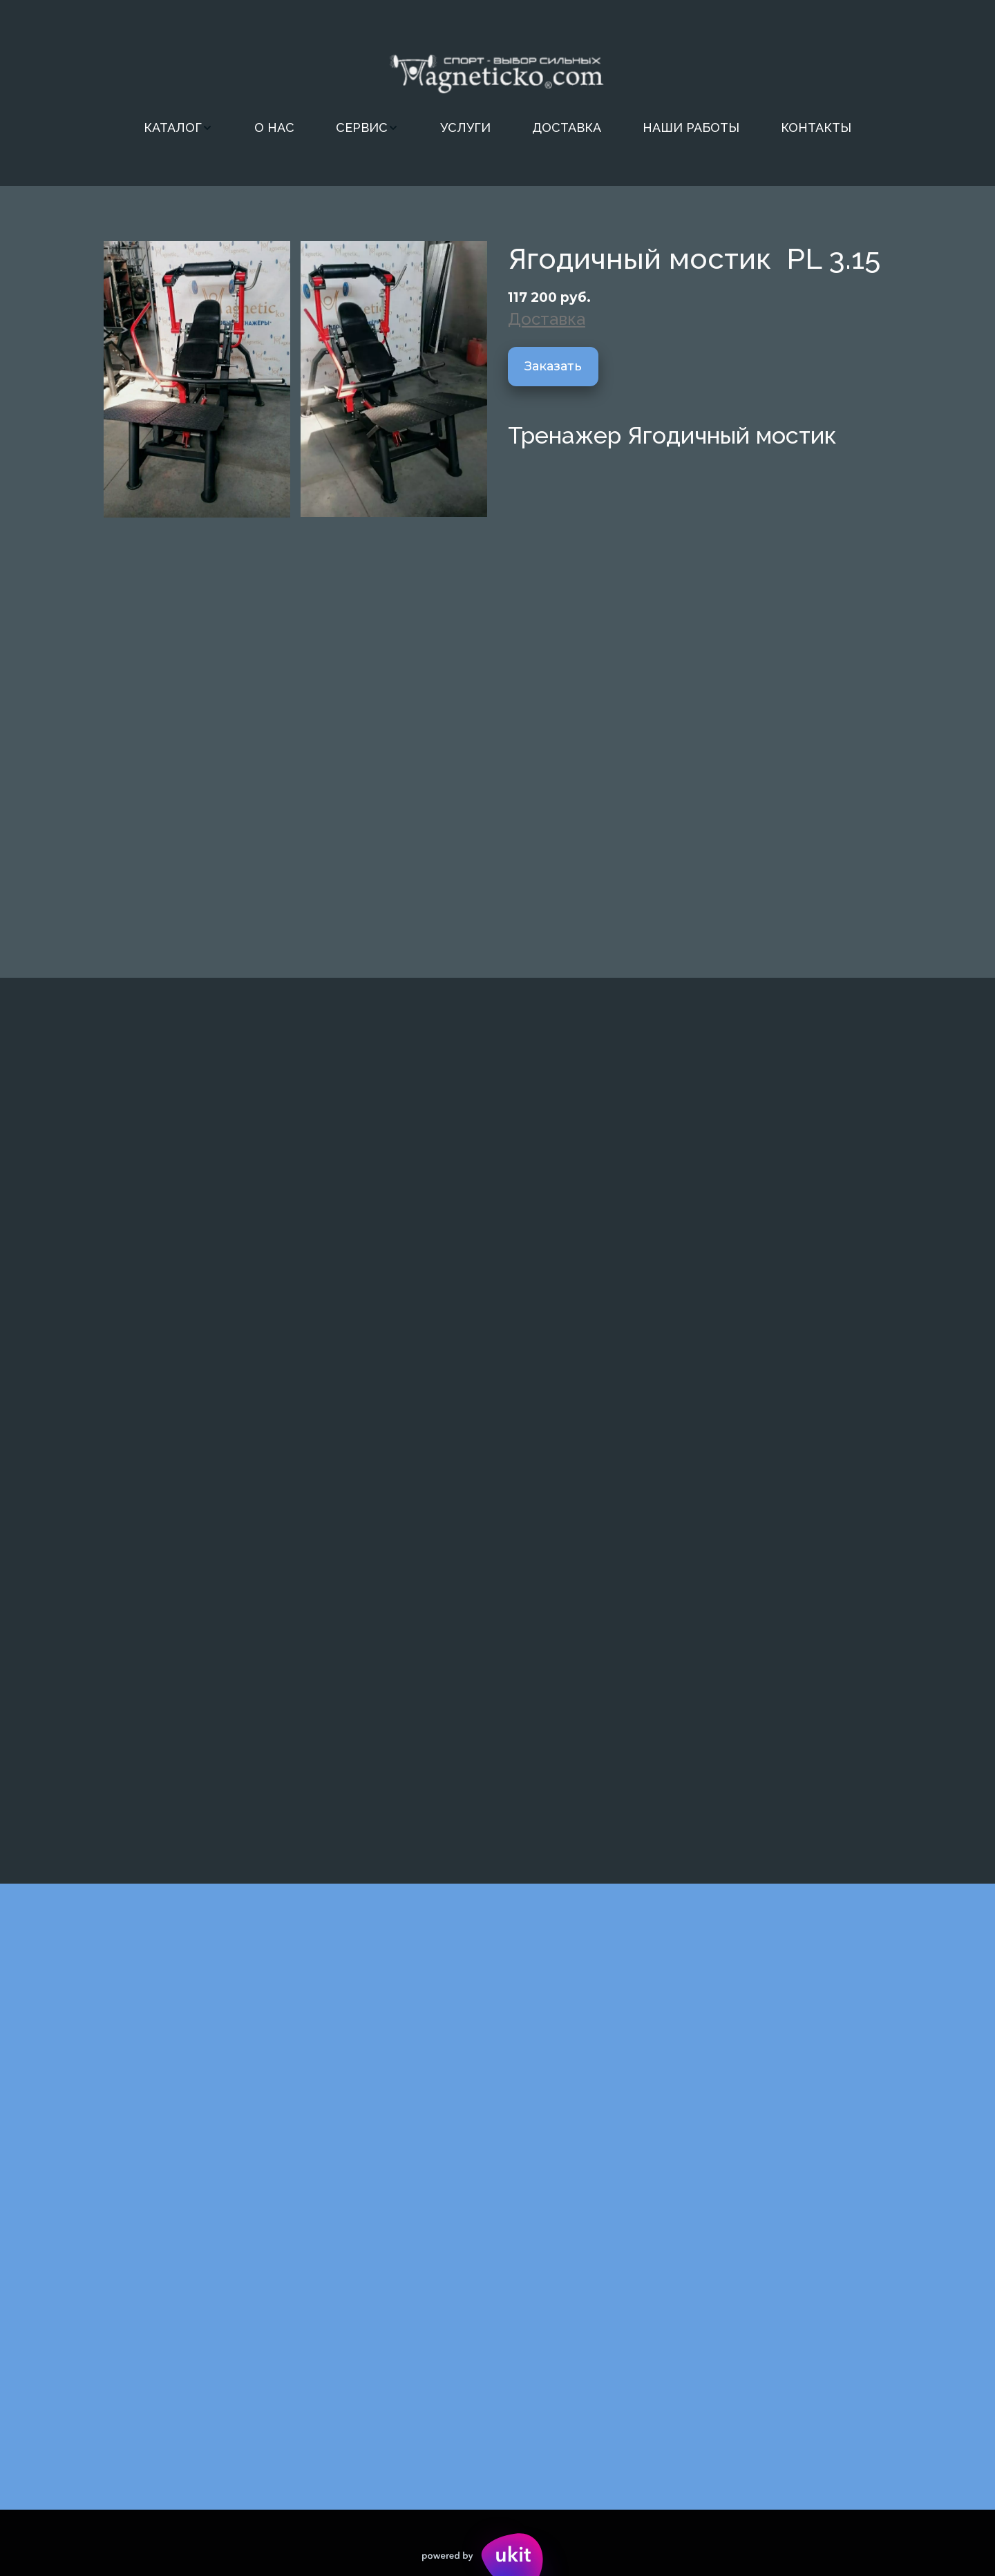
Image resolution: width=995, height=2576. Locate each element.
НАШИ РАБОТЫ (691, 127)
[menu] (497, 128)
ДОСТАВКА (566, 127)
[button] (178, 128)
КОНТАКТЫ (816, 127)
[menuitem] (178, 128)
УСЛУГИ (465, 127)
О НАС (274, 127)
